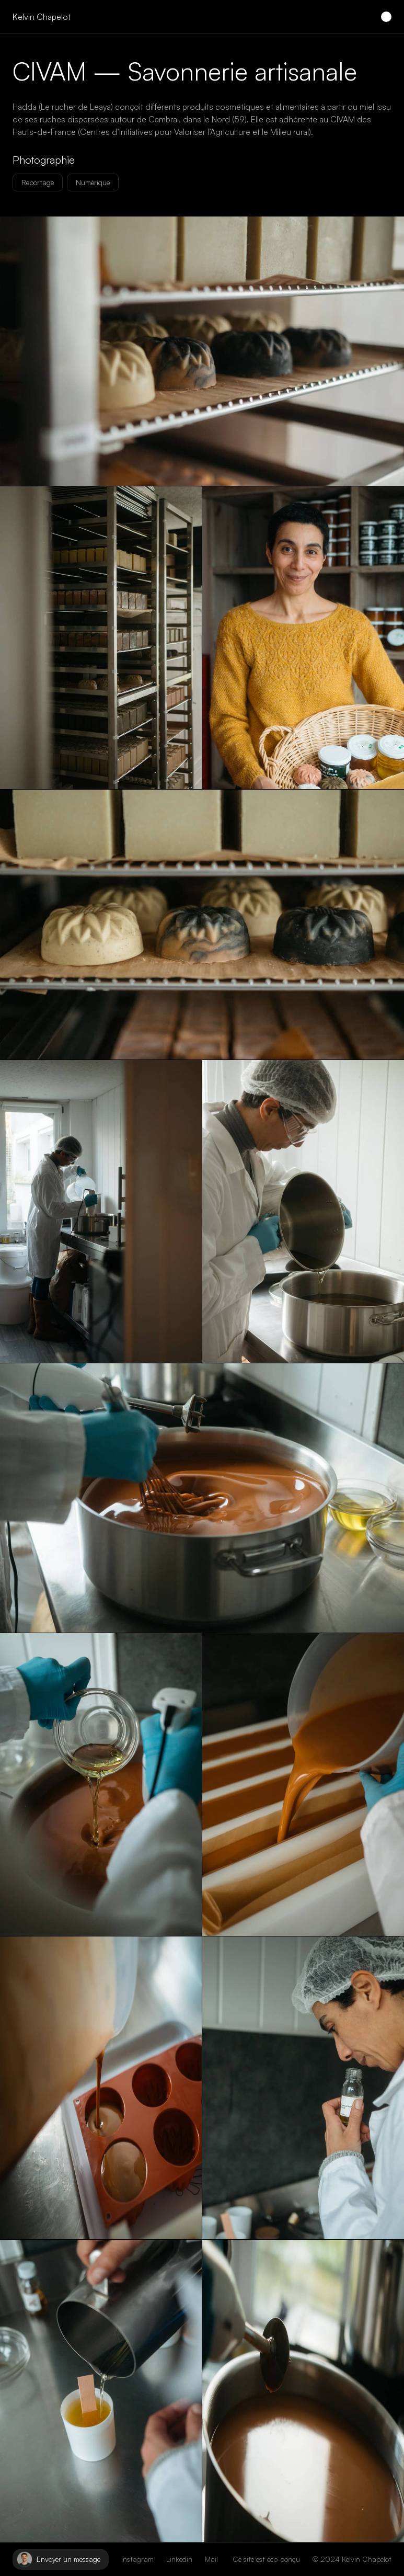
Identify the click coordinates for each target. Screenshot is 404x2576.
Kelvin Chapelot (42, 17)
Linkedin (179, 2559)
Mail (211, 2559)
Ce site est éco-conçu (266, 2559)
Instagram (137, 2559)
